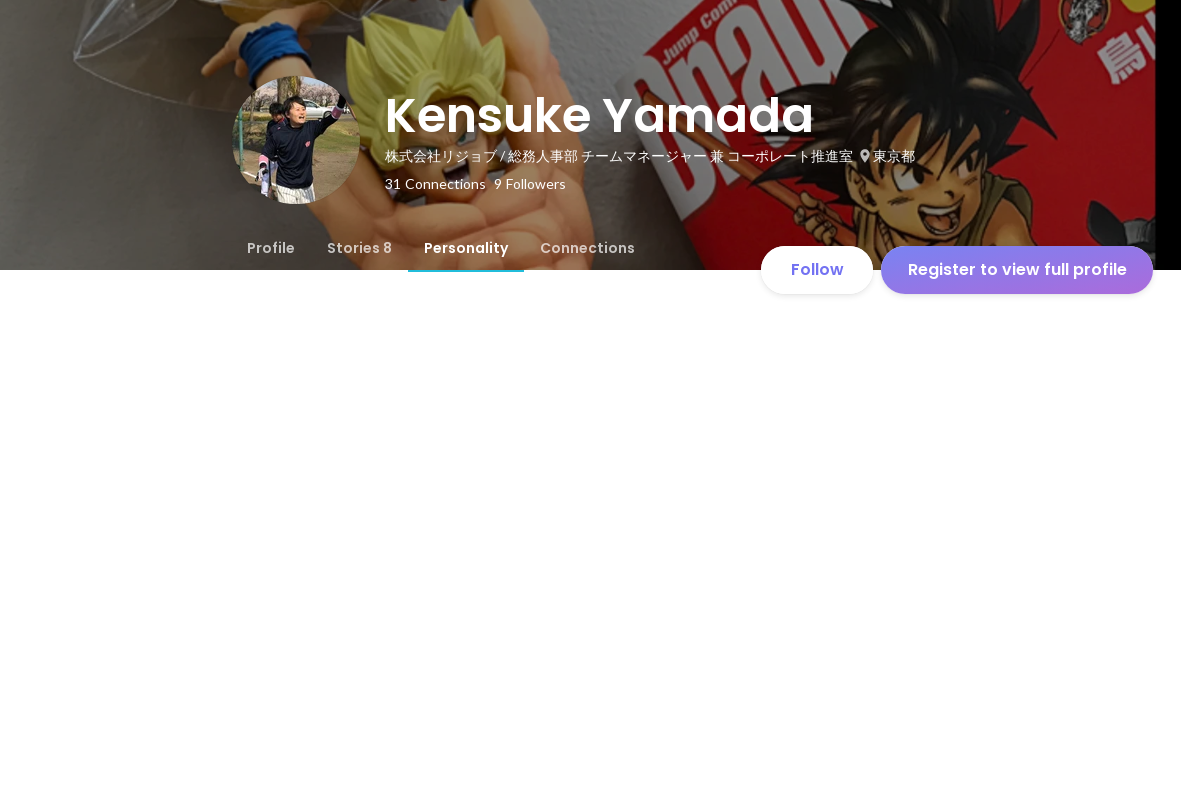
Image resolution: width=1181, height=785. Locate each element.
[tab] (271, 248)
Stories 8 (359, 248)
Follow (817, 269)
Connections (587, 248)
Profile (271, 248)
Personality (466, 248)
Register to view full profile (1017, 269)
